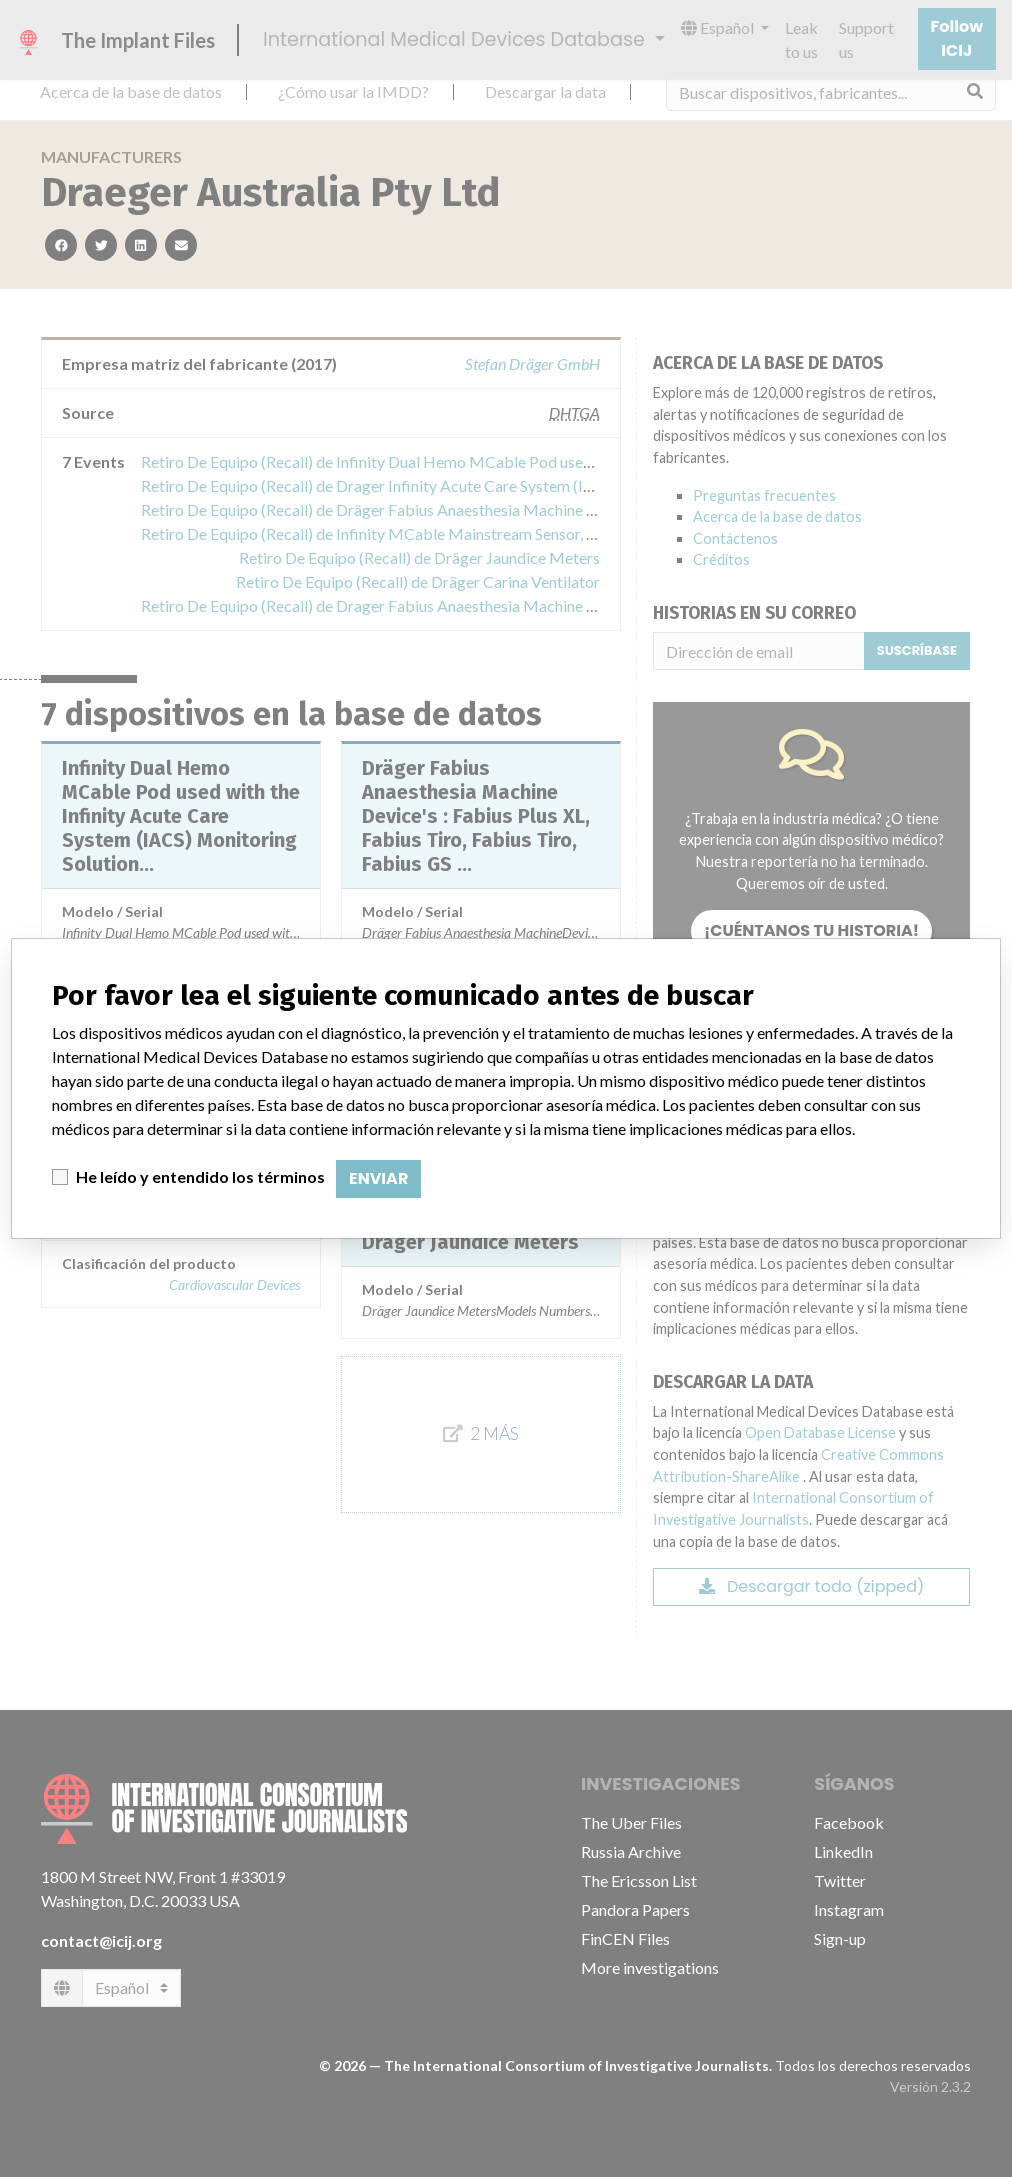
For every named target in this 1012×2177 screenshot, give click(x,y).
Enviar (378, 1178)
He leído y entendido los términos (200, 1176)
